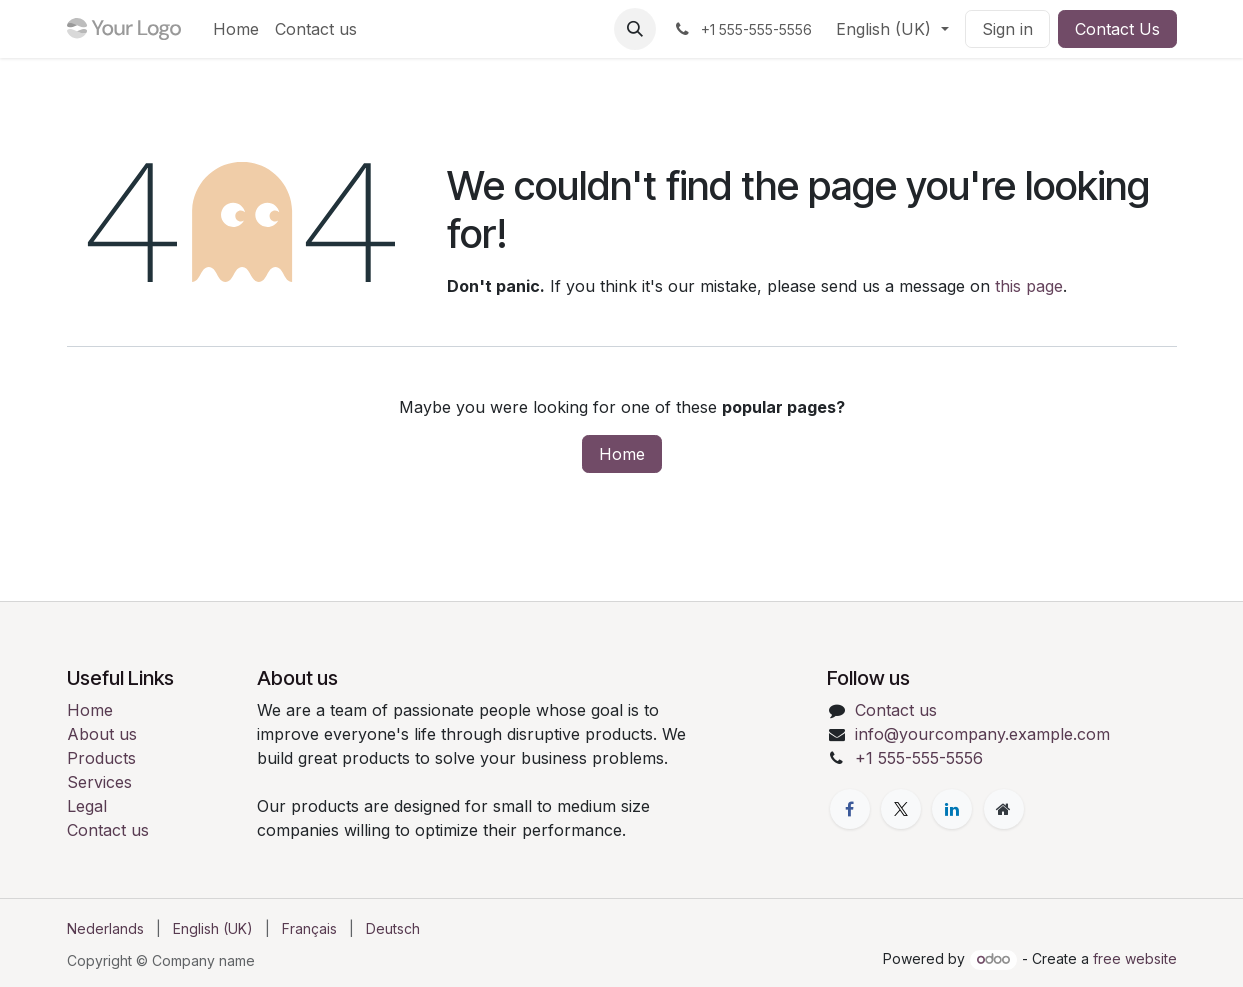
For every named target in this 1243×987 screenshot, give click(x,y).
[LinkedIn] (952, 809)
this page (1029, 286)
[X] (901, 809)
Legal (87, 806)
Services (99, 782)
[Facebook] (850, 809)
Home (622, 454)
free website (1135, 958)
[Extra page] (1004, 809)
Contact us (108, 830)
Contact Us (1117, 29)
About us (102, 734)
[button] (635, 29)
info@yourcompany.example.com (982, 734)
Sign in (1007, 29)
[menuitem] (236, 29)
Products (101, 758)
